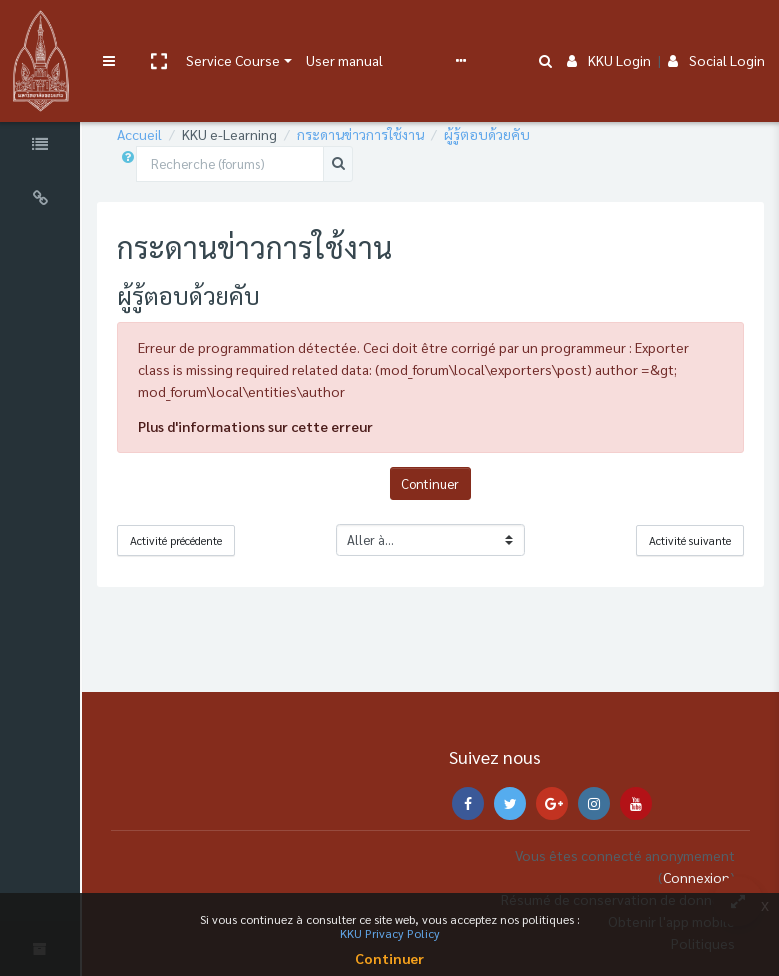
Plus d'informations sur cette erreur (289, 426)
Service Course (263, 32)
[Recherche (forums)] (264, 164)
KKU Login (609, 32)
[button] (188, 33)
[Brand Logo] (55, 33)
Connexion (696, 877)
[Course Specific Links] (58, 147)
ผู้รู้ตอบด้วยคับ (521, 134)
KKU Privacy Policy (390, 933)
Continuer (447, 483)
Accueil (173, 134)
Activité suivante (690, 540)
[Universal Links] (58, 201)
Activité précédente (210, 540)
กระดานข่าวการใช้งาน (394, 134)
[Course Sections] (58, 93)
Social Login (716, 32)
